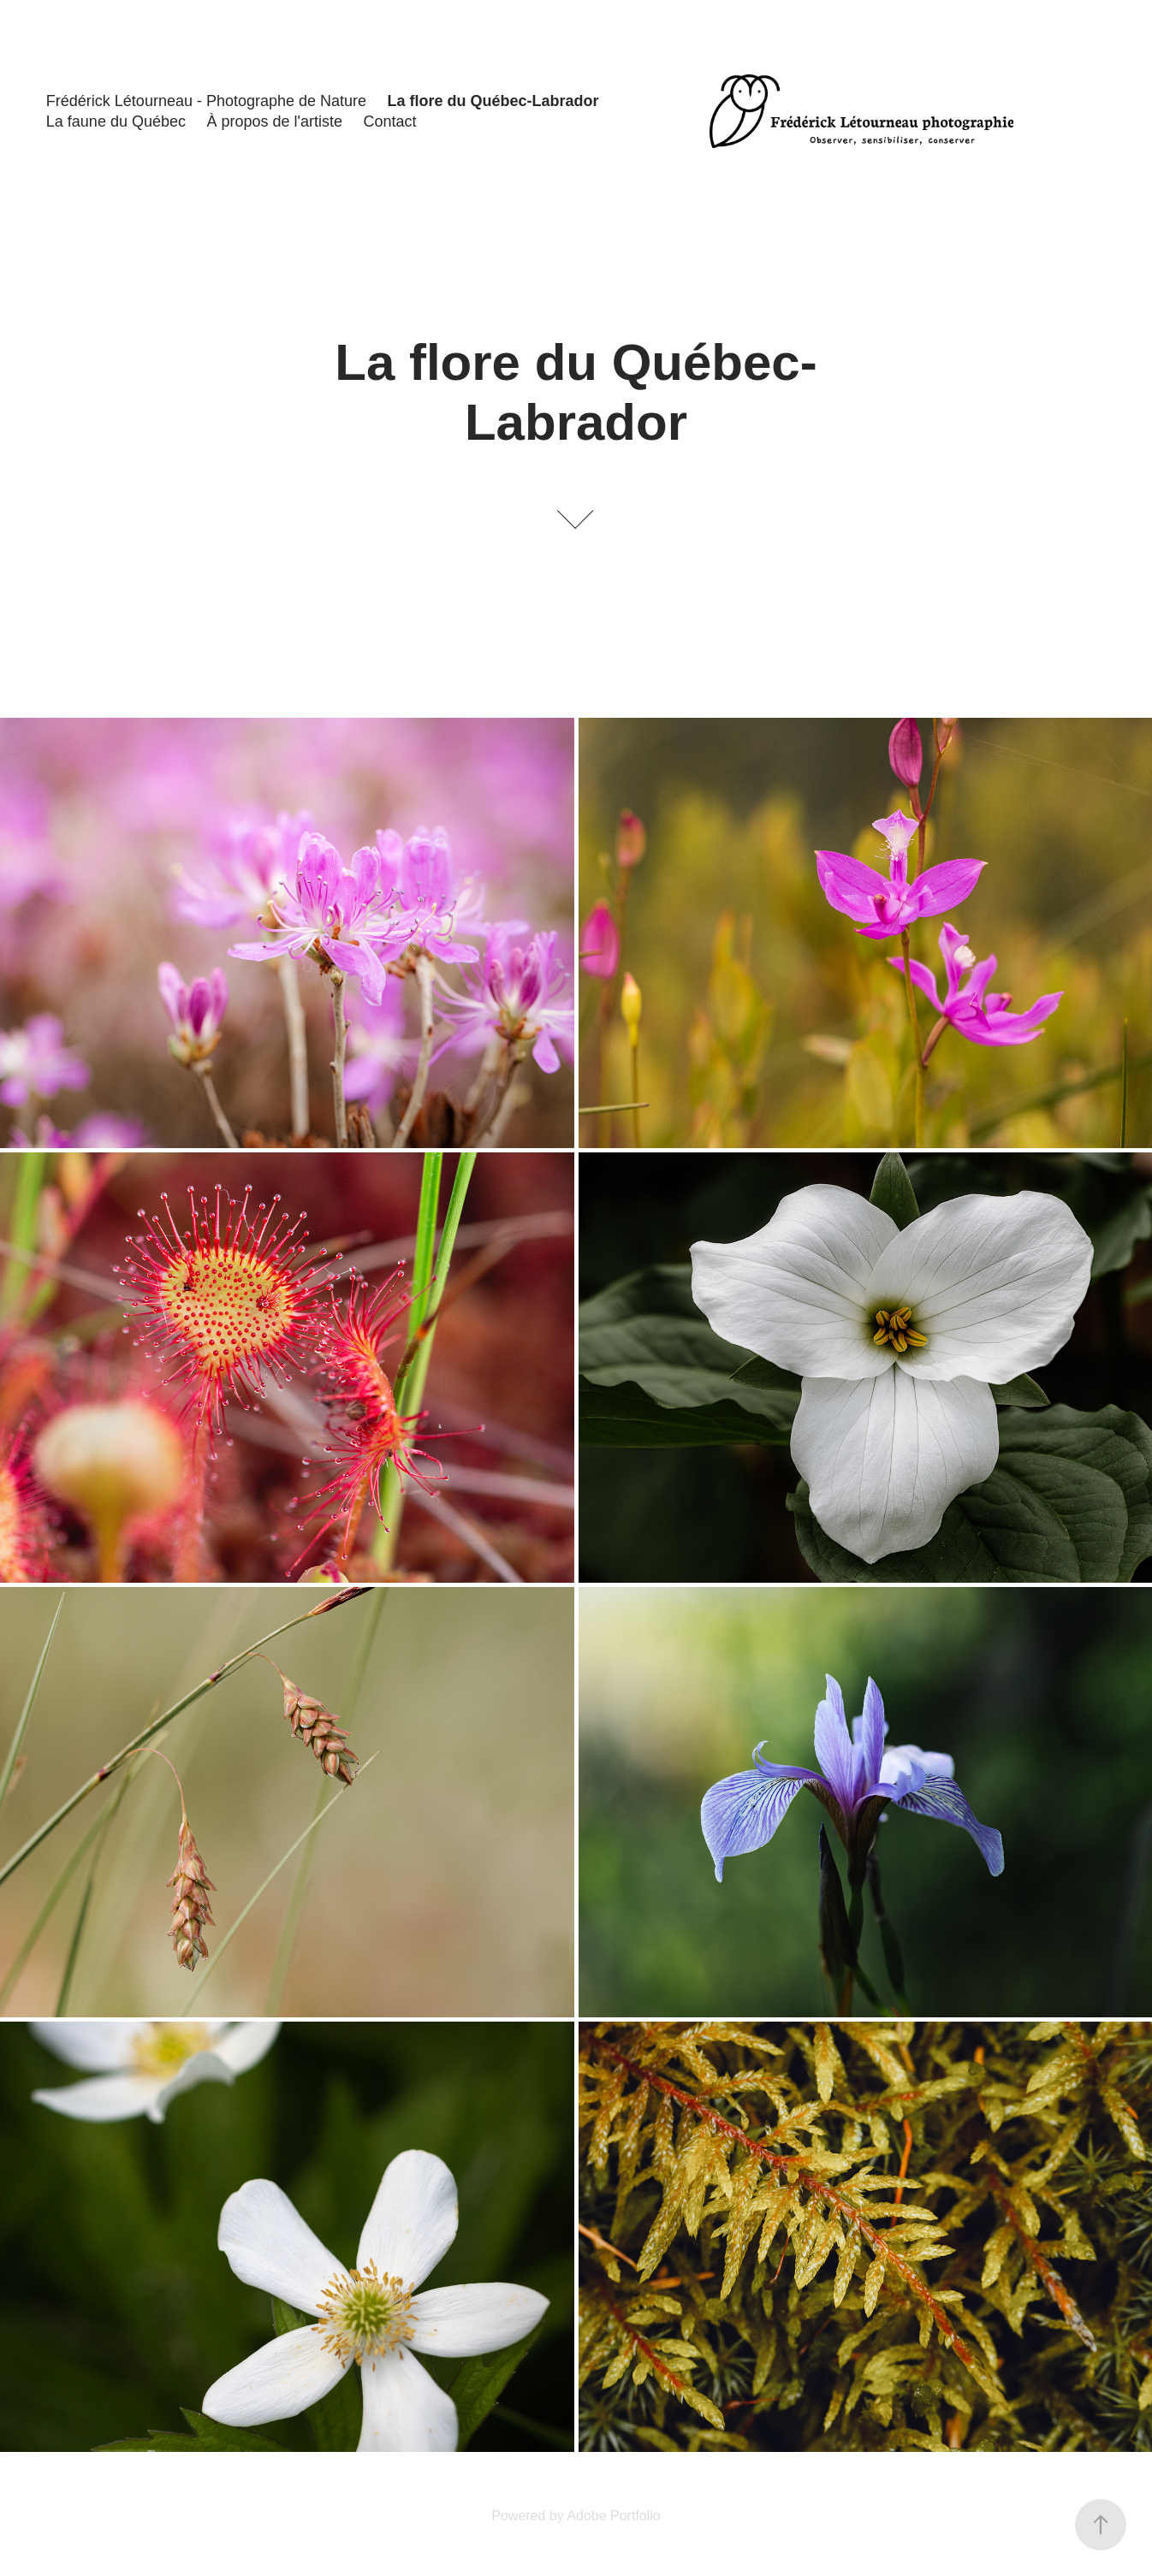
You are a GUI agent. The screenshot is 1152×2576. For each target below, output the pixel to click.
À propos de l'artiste (274, 121)
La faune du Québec (116, 121)
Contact (389, 121)
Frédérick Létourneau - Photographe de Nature (206, 101)
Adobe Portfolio (613, 2515)
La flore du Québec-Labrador (493, 101)
